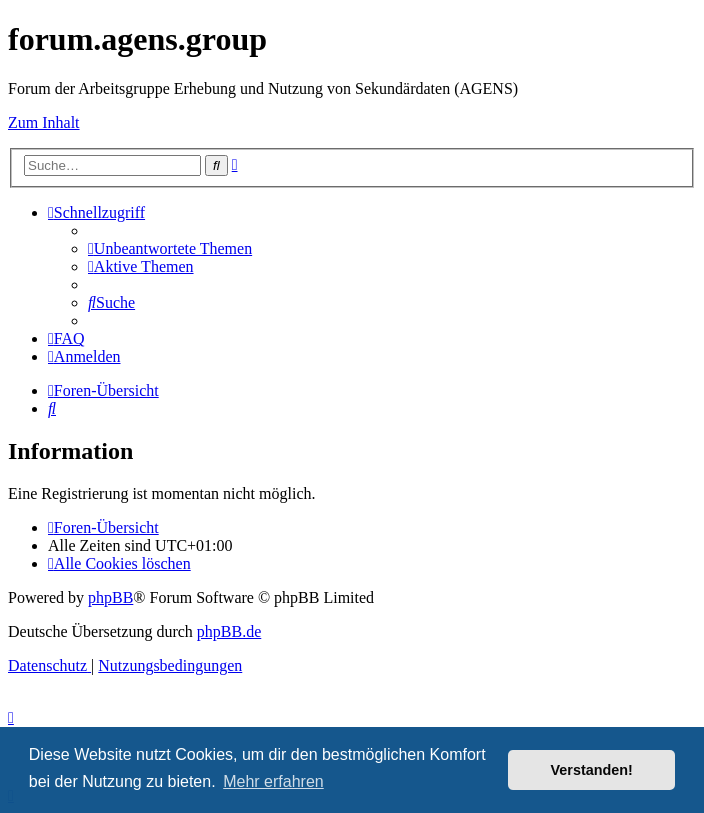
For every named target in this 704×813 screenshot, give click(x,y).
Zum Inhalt (44, 122)
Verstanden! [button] (592, 770)
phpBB (110, 597)
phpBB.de (229, 631)
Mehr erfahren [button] (273, 781)
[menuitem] (170, 248)
